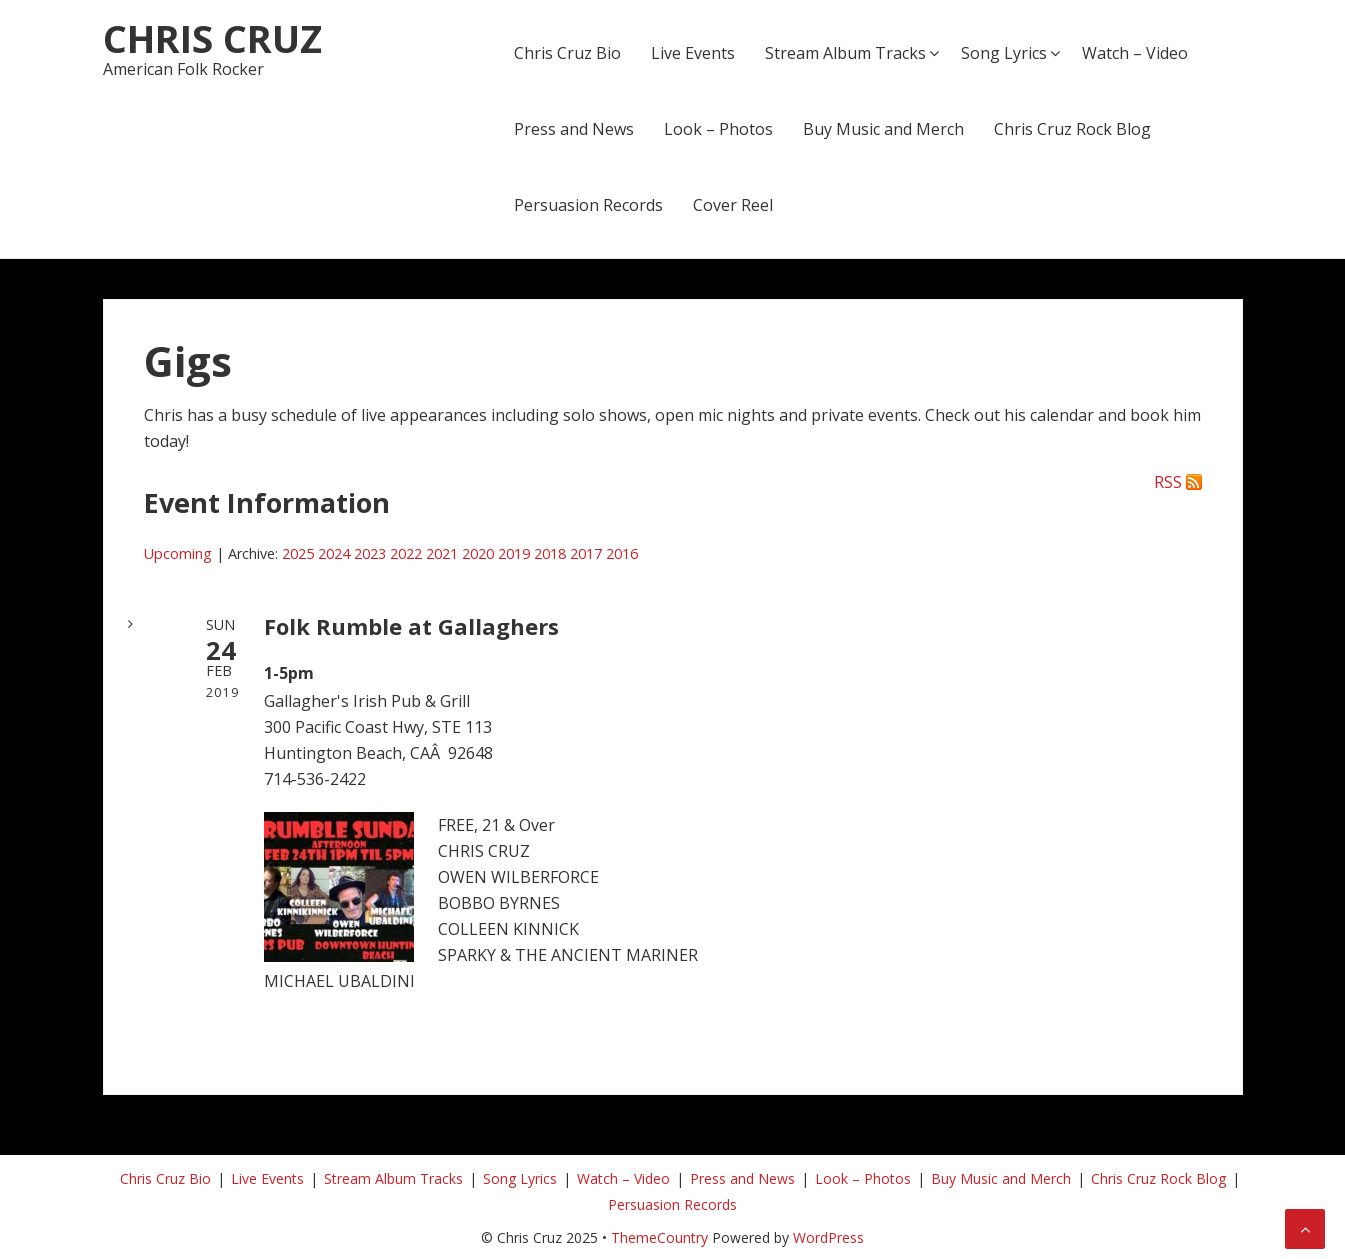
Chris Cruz (212, 38)
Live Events (693, 53)
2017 (586, 553)
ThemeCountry (659, 1237)
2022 (406, 553)
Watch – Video (1135, 53)
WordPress (828, 1237)
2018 (550, 553)
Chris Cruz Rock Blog (1072, 129)
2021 (442, 553)
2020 (478, 553)
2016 (622, 553)
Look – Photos (718, 129)
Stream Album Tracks (845, 53)
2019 (514, 553)
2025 (298, 553)
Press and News (574, 129)
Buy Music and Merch (883, 129)
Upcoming (178, 553)
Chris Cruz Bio (567, 53)
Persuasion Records (588, 205)
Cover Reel (733, 205)
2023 (370, 553)
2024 (334, 553)
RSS (1168, 482)
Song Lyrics (1004, 53)
